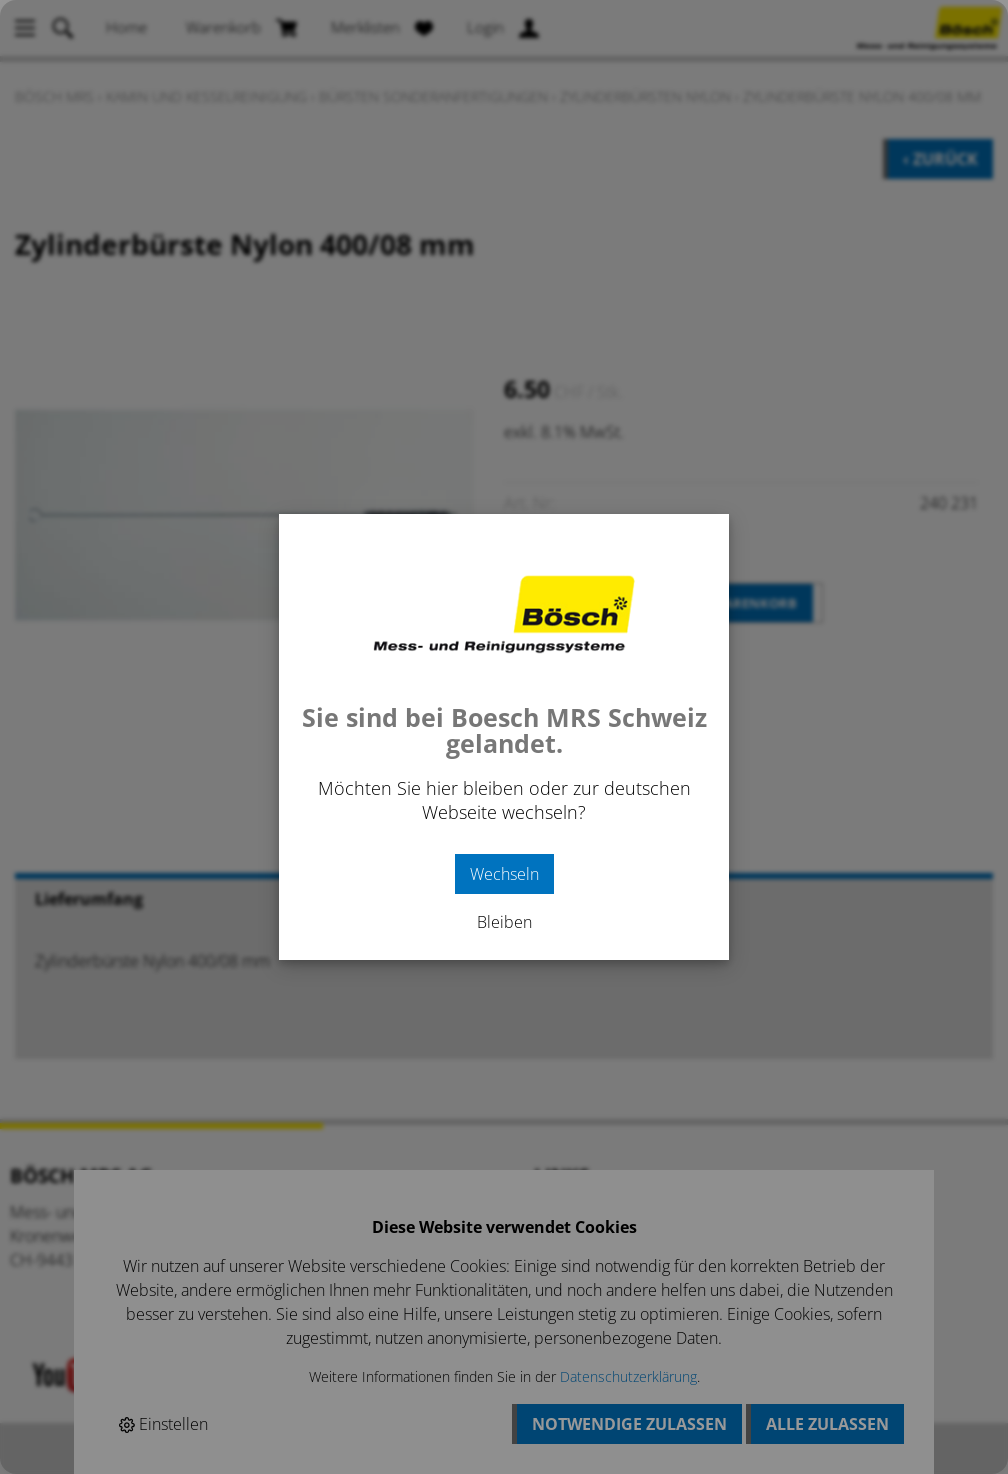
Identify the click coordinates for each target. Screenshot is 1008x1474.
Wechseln (504, 874)
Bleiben (504, 922)
